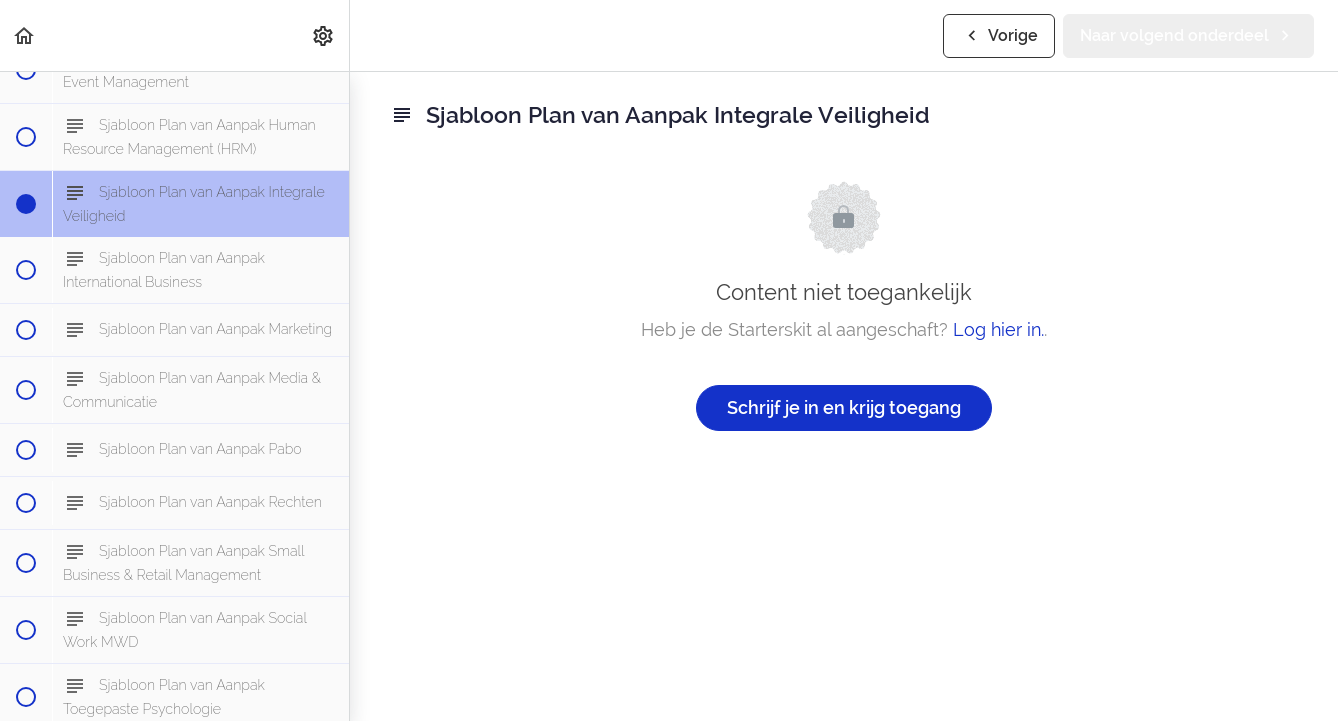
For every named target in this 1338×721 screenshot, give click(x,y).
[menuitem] (324, 35)
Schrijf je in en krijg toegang (844, 407)
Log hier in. (998, 329)
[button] (25, 35)
